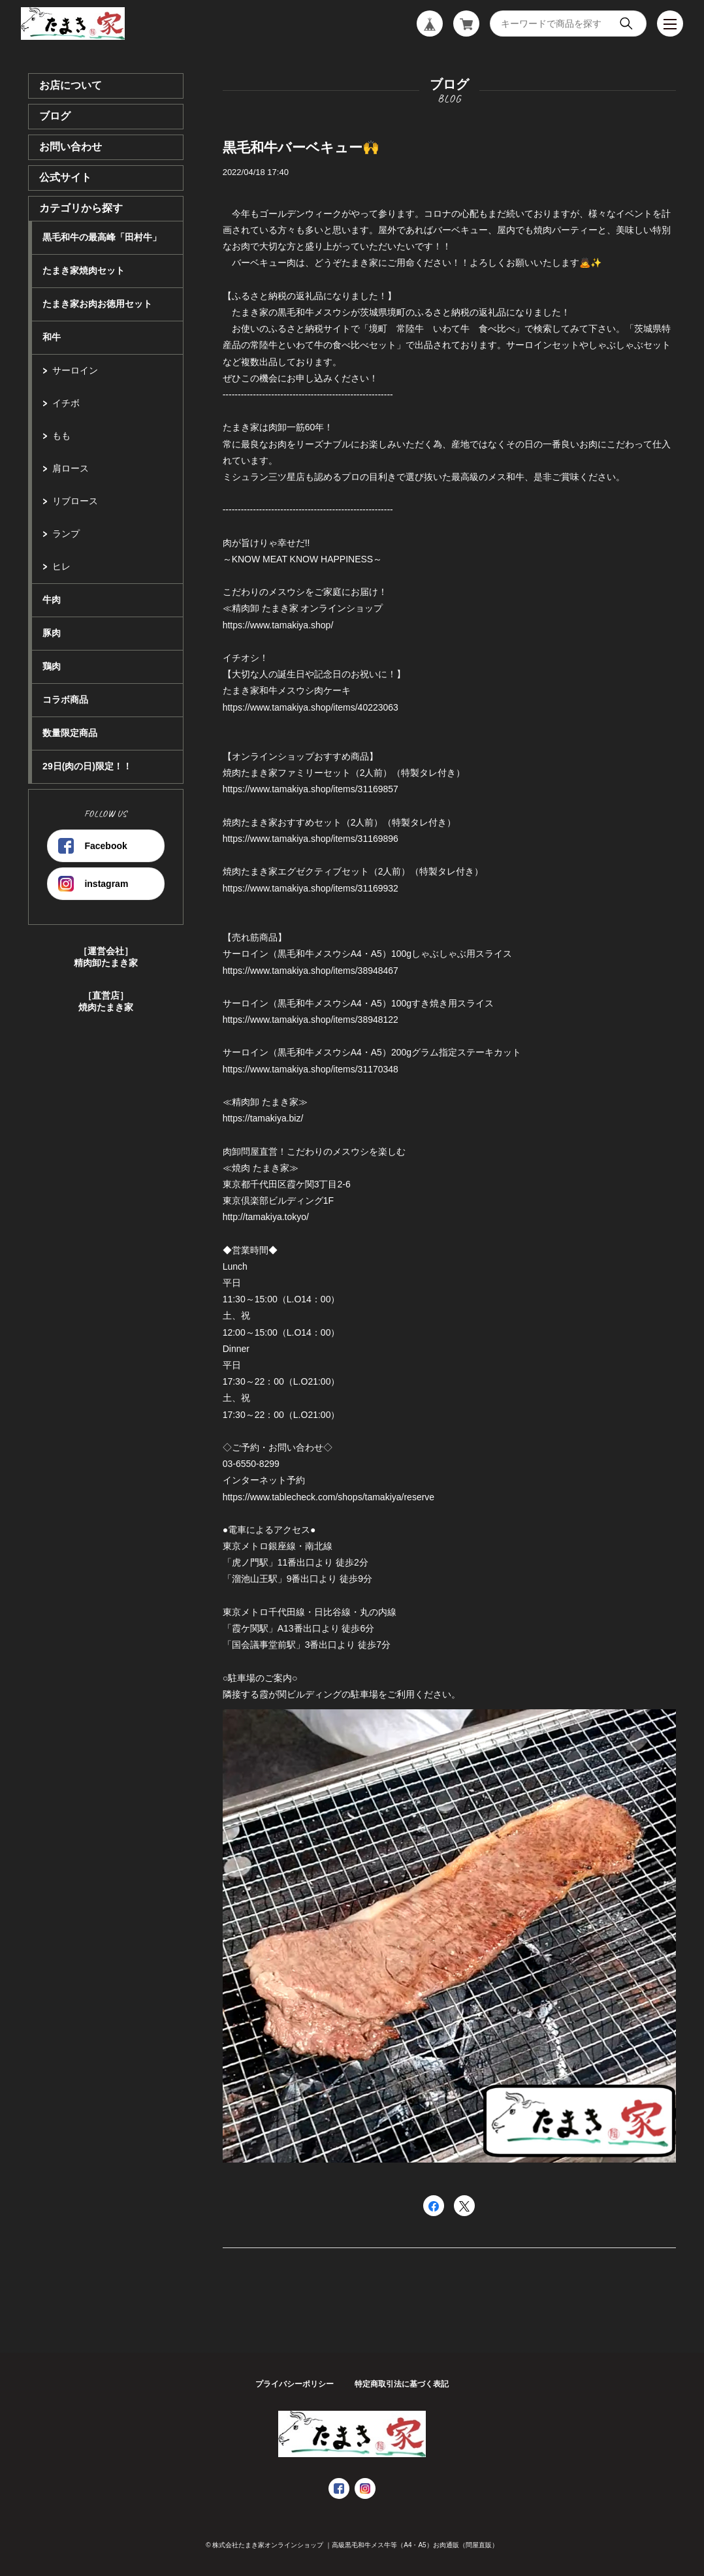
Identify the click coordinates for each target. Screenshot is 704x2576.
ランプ (66, 533)
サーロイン (75, 370)
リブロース (75, 501)
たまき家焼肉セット (83, 270)
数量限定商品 (69, 733)
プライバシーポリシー (294, 2384)
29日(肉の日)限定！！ (87, 766)
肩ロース (70, 468)
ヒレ (61, 566)
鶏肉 (51, 666)
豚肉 (51, 633)
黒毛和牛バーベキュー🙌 (301, 147)
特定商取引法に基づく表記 (402, 2384)
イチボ (66, 403)
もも (61, 435)
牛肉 (51, 599)
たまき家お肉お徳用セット (97, 303)
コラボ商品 (65, 699)
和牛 (51, 337)
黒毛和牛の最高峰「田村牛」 (101, 237)
